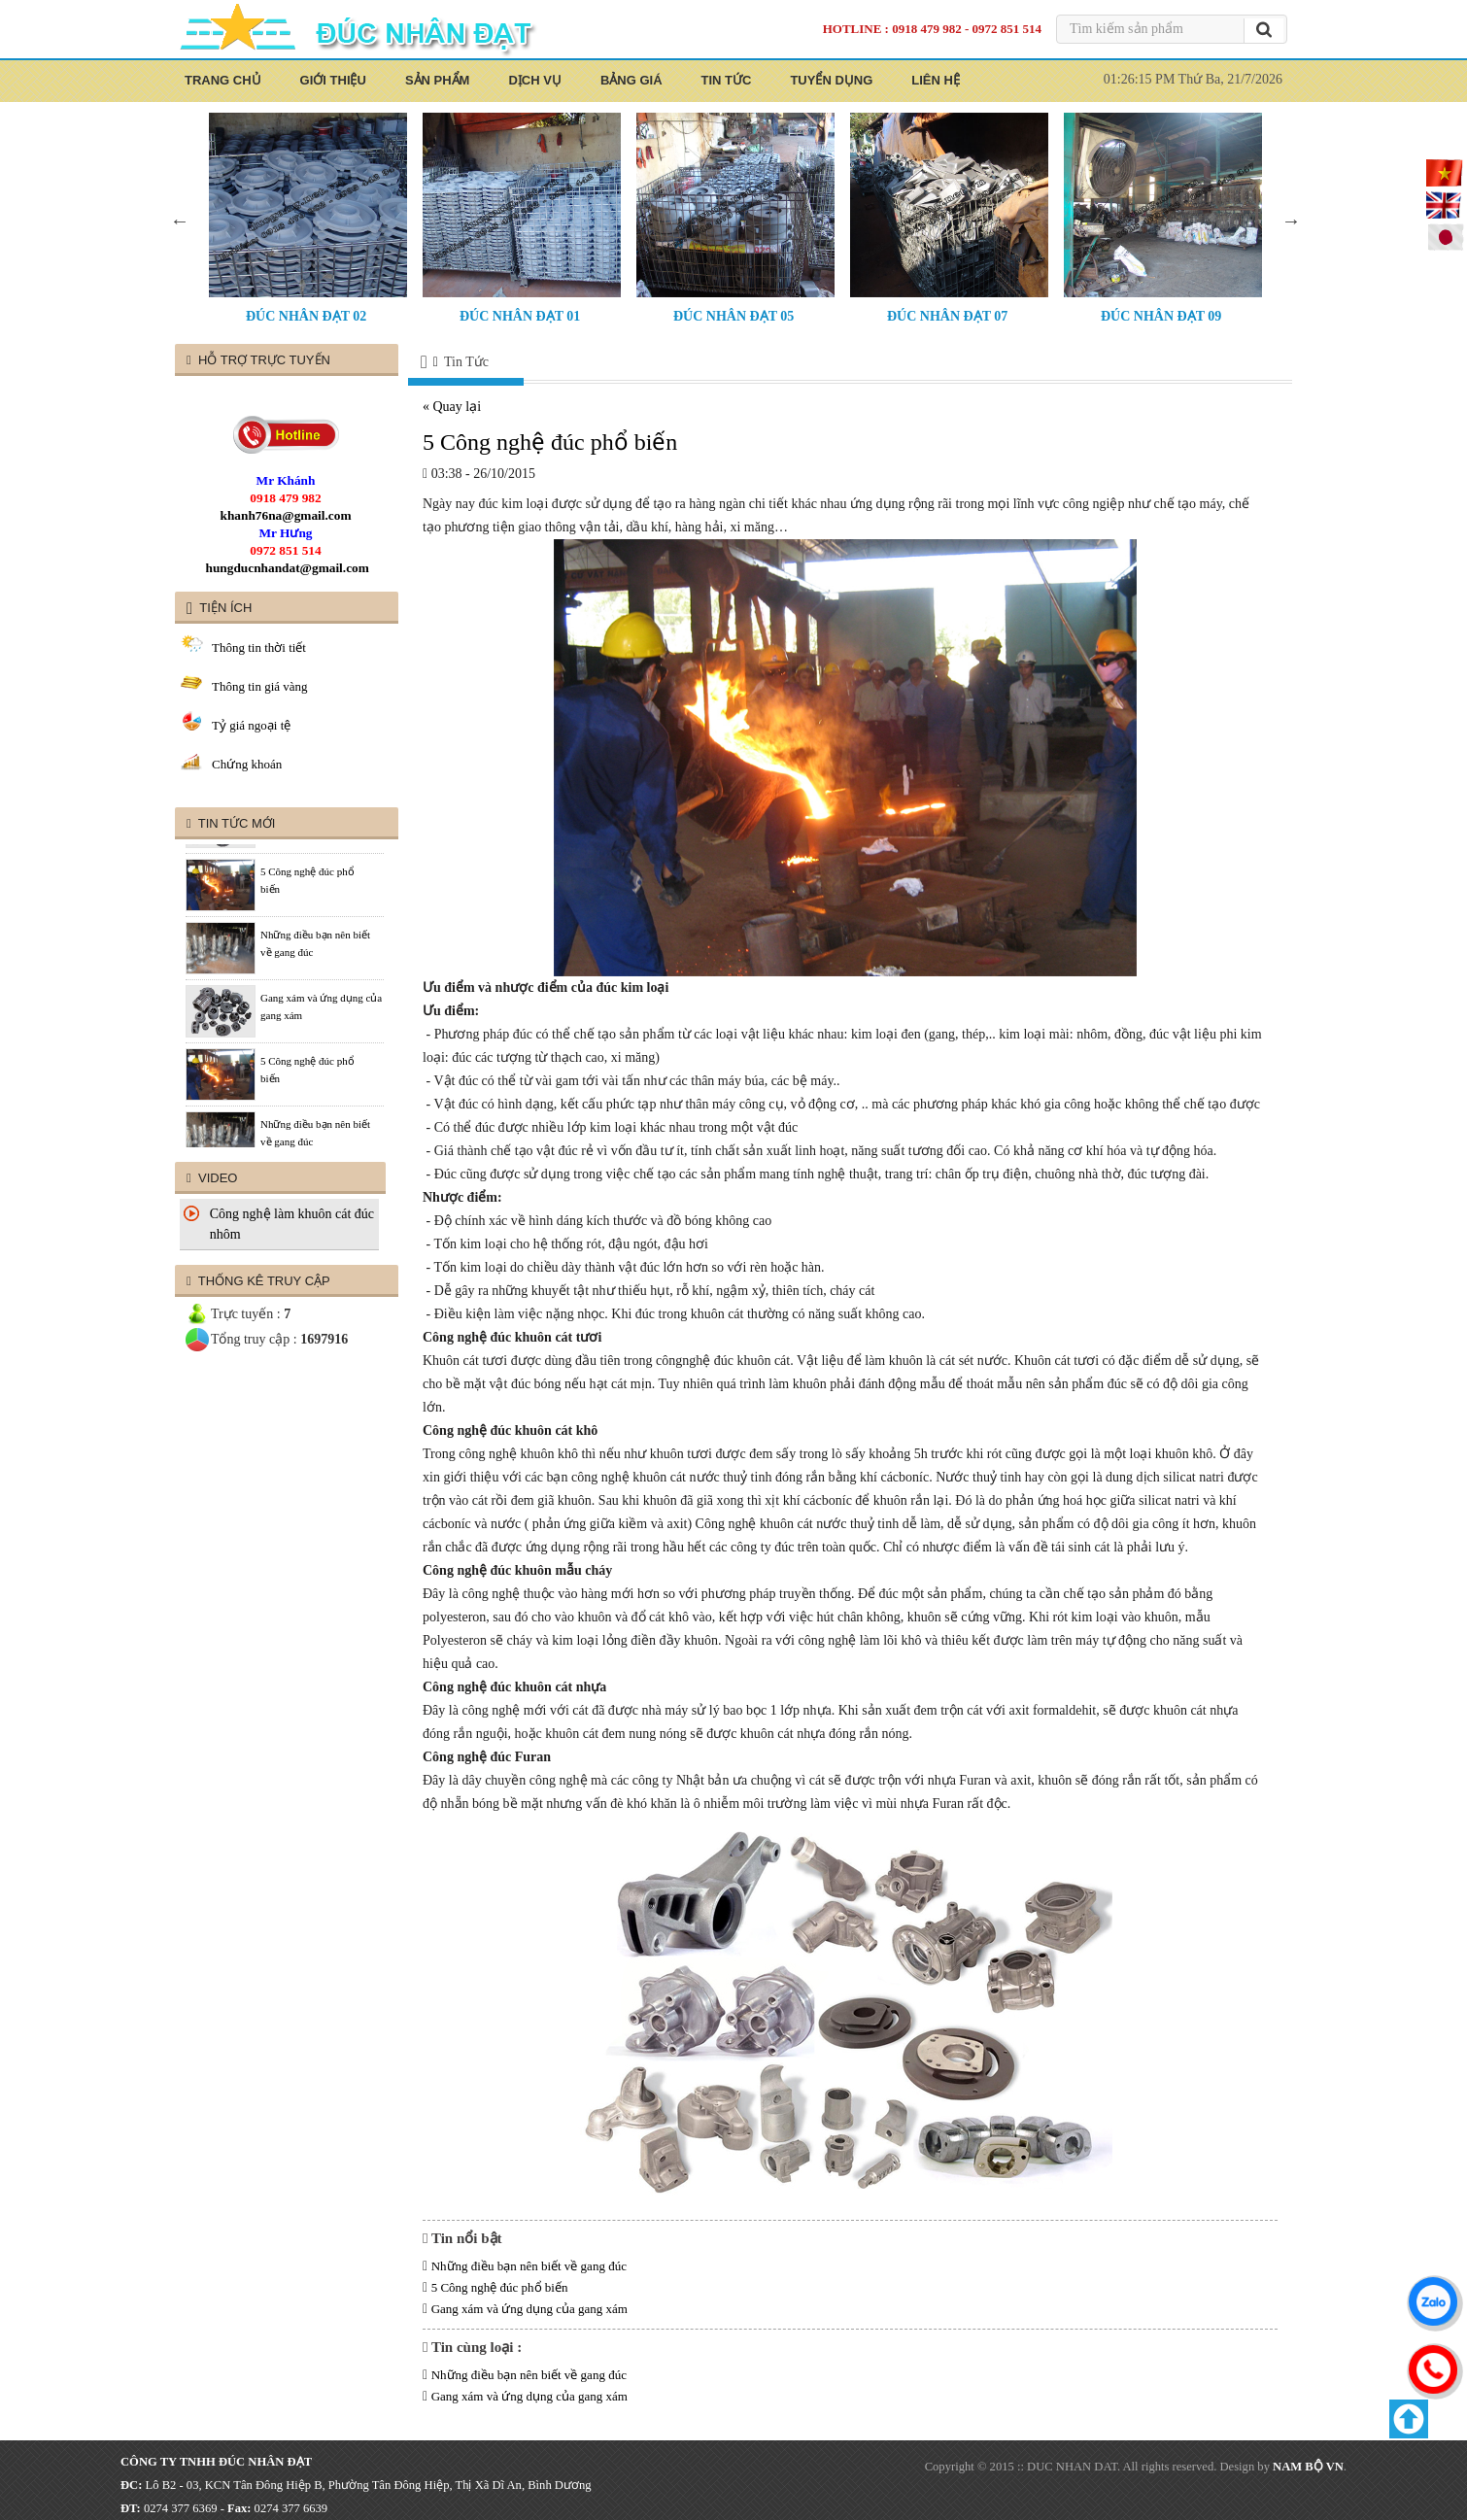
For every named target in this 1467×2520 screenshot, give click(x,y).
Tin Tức (726, 80)
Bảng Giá (631, 80)
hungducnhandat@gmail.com (287, 568)
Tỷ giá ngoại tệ (251, 725)
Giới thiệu (333, 80)
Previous (179, 220)
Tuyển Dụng (831, 80)
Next (1291, 220)
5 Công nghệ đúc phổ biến (499, 2287)
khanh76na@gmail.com (286, 515)
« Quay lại (452, 406)
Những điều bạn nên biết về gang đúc (529, 2266)
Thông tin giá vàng (260, 686)
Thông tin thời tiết (259, 647)
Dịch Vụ (534, 80)
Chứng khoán (247, 764)
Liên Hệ (935, 80)
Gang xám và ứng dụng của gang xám (529, 2308)
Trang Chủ (223, 80)
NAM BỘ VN (1308, 2466)
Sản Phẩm (437, 80)
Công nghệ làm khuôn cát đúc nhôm (292, 1224)
